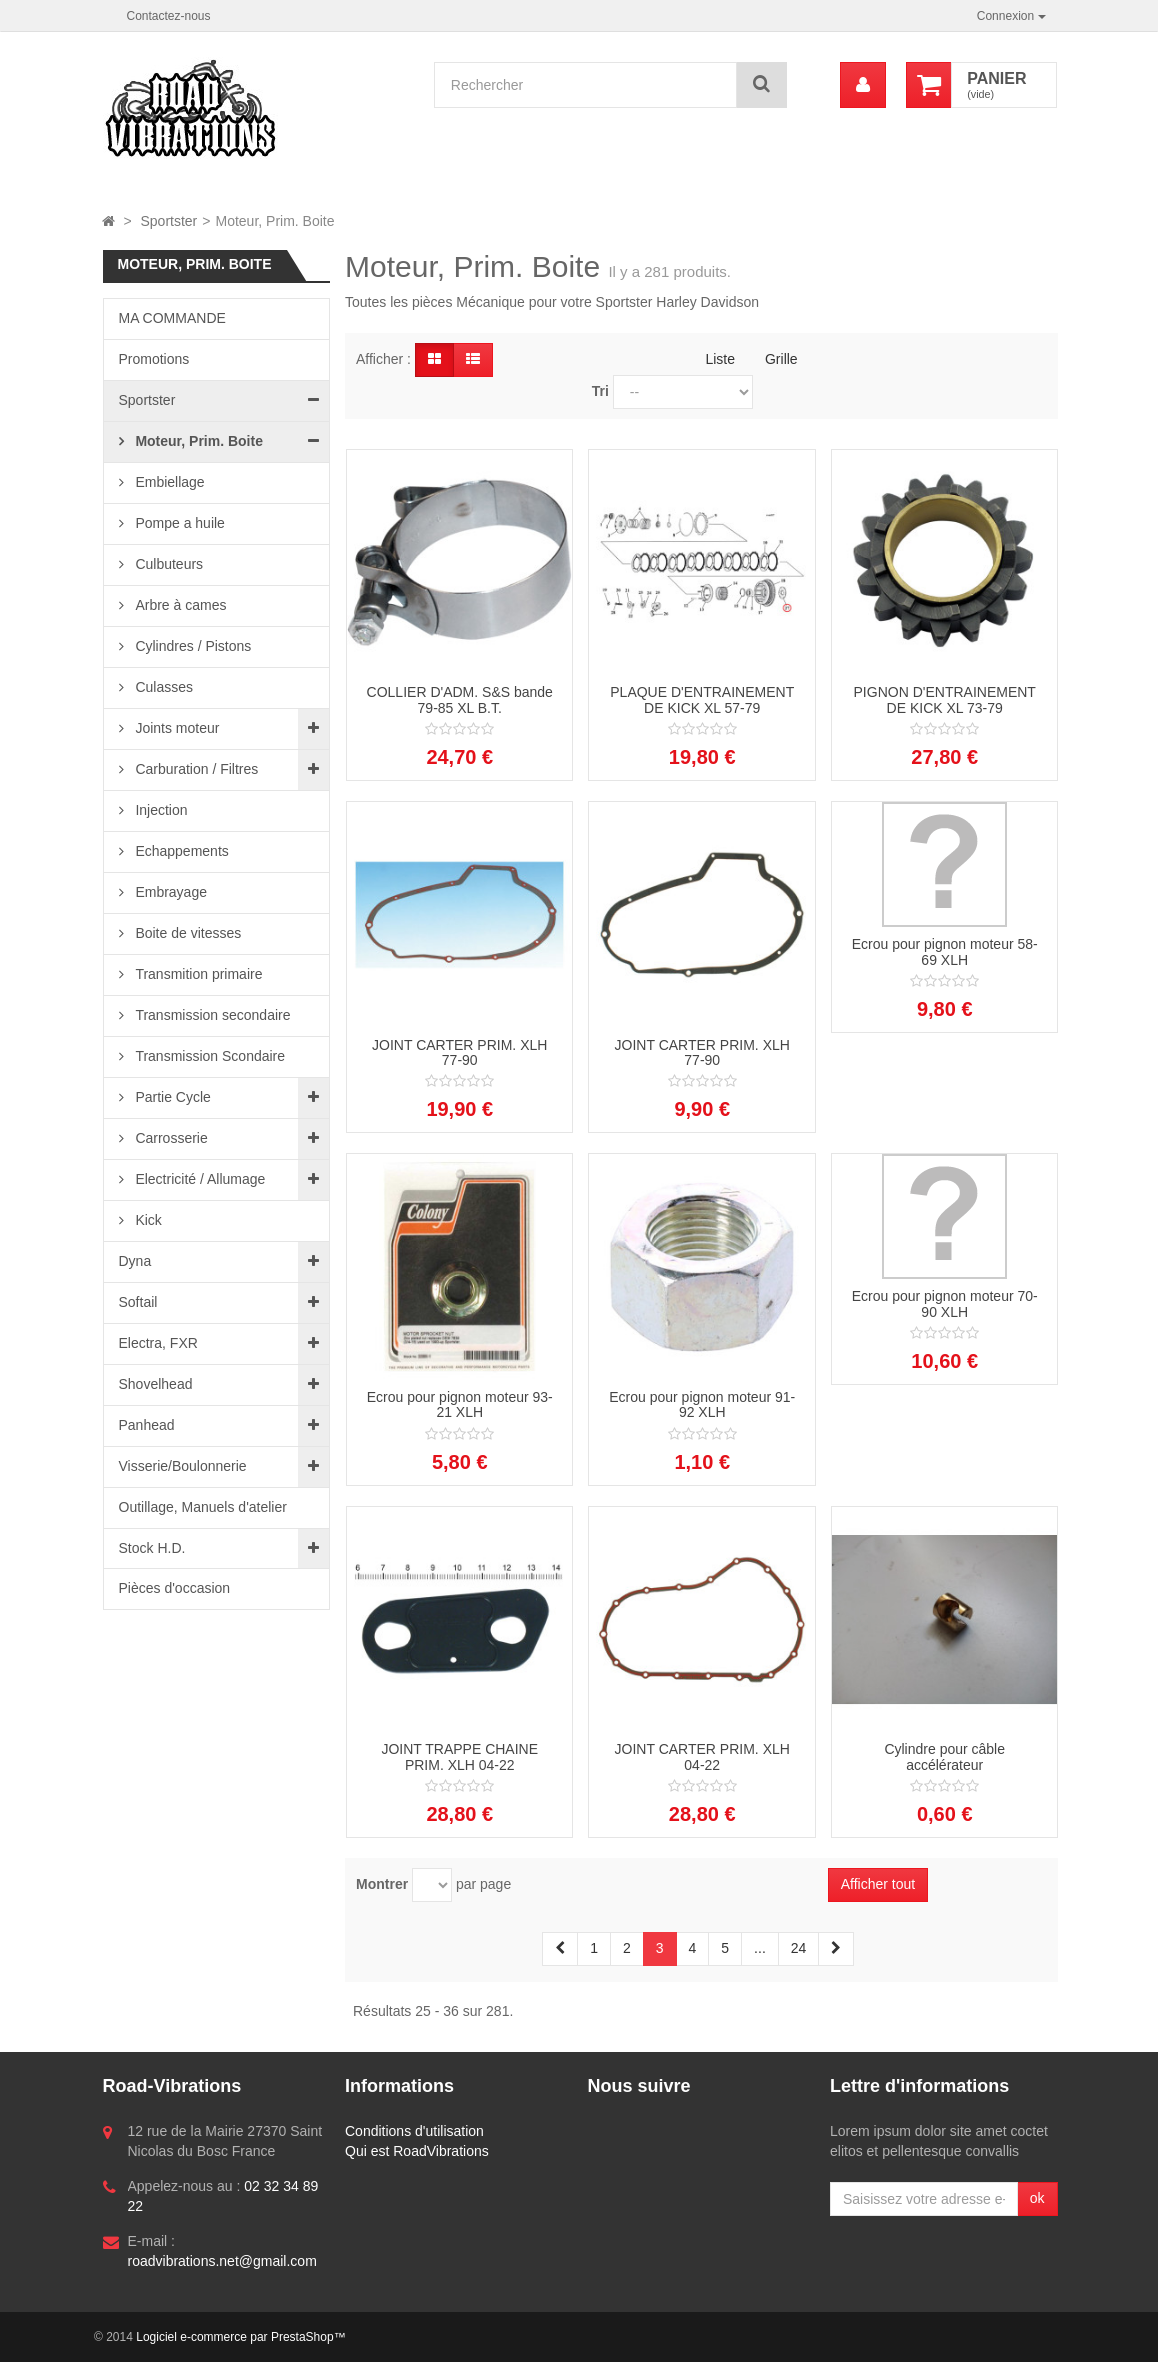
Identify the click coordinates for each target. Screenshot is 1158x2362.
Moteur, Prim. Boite (197, 441)
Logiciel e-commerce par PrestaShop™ (240, 2337)
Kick (147, 1220)
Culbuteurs (168, 564)
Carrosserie (170, 1138)
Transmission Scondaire (209, 1056)
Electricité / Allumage (199, 1179)
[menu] (863, 85)
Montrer (382, 1884)
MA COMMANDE (172, 318)
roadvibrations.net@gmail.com (222, 2261)
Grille (781, 359)
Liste (720, 359)
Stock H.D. (152, 1548)
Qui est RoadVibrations (417, 2151)
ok (1037, 2198)
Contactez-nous (169, 16)
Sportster (147, 400)
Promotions (154, 359)
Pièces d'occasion (175, 1588)
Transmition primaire (197, 974)
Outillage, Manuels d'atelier (203, 1507)
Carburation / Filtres (195, 769)
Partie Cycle (171, 1097)
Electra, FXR (158, 1343)
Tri (600, 391)
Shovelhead (156, 1384)
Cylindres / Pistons (192, 646)
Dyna (135, 1261)
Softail (138, 1302)
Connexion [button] (1011, 16)
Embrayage (169, 892)
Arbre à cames (179, 605)
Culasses (162, 687)
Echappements (180, 851)
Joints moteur (176, 728)
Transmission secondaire (211, 1015)
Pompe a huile (178, 523)
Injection (160, 810)
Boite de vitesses (187, 933)
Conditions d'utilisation (414, 2131)
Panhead (147, 1425)
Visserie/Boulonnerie (183, 1466)
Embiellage (168, 482)
